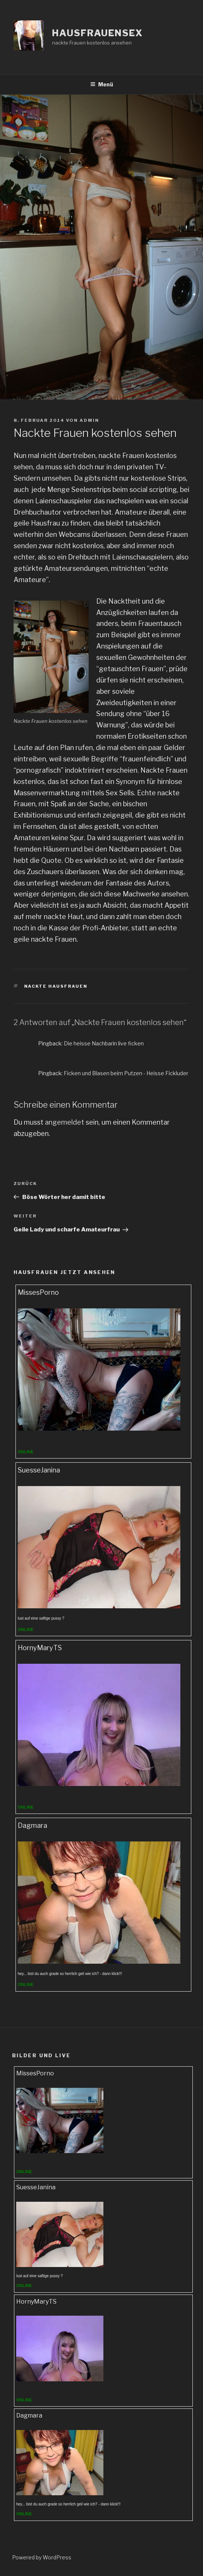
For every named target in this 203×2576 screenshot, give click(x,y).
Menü (101, 84)
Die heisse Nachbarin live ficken (104, 1043)
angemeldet (64, 1122)
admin (89, 420)
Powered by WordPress (41, 2557)
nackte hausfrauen (56, 986)
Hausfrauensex (97, 33)
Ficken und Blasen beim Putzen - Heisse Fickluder (126, 1073)
